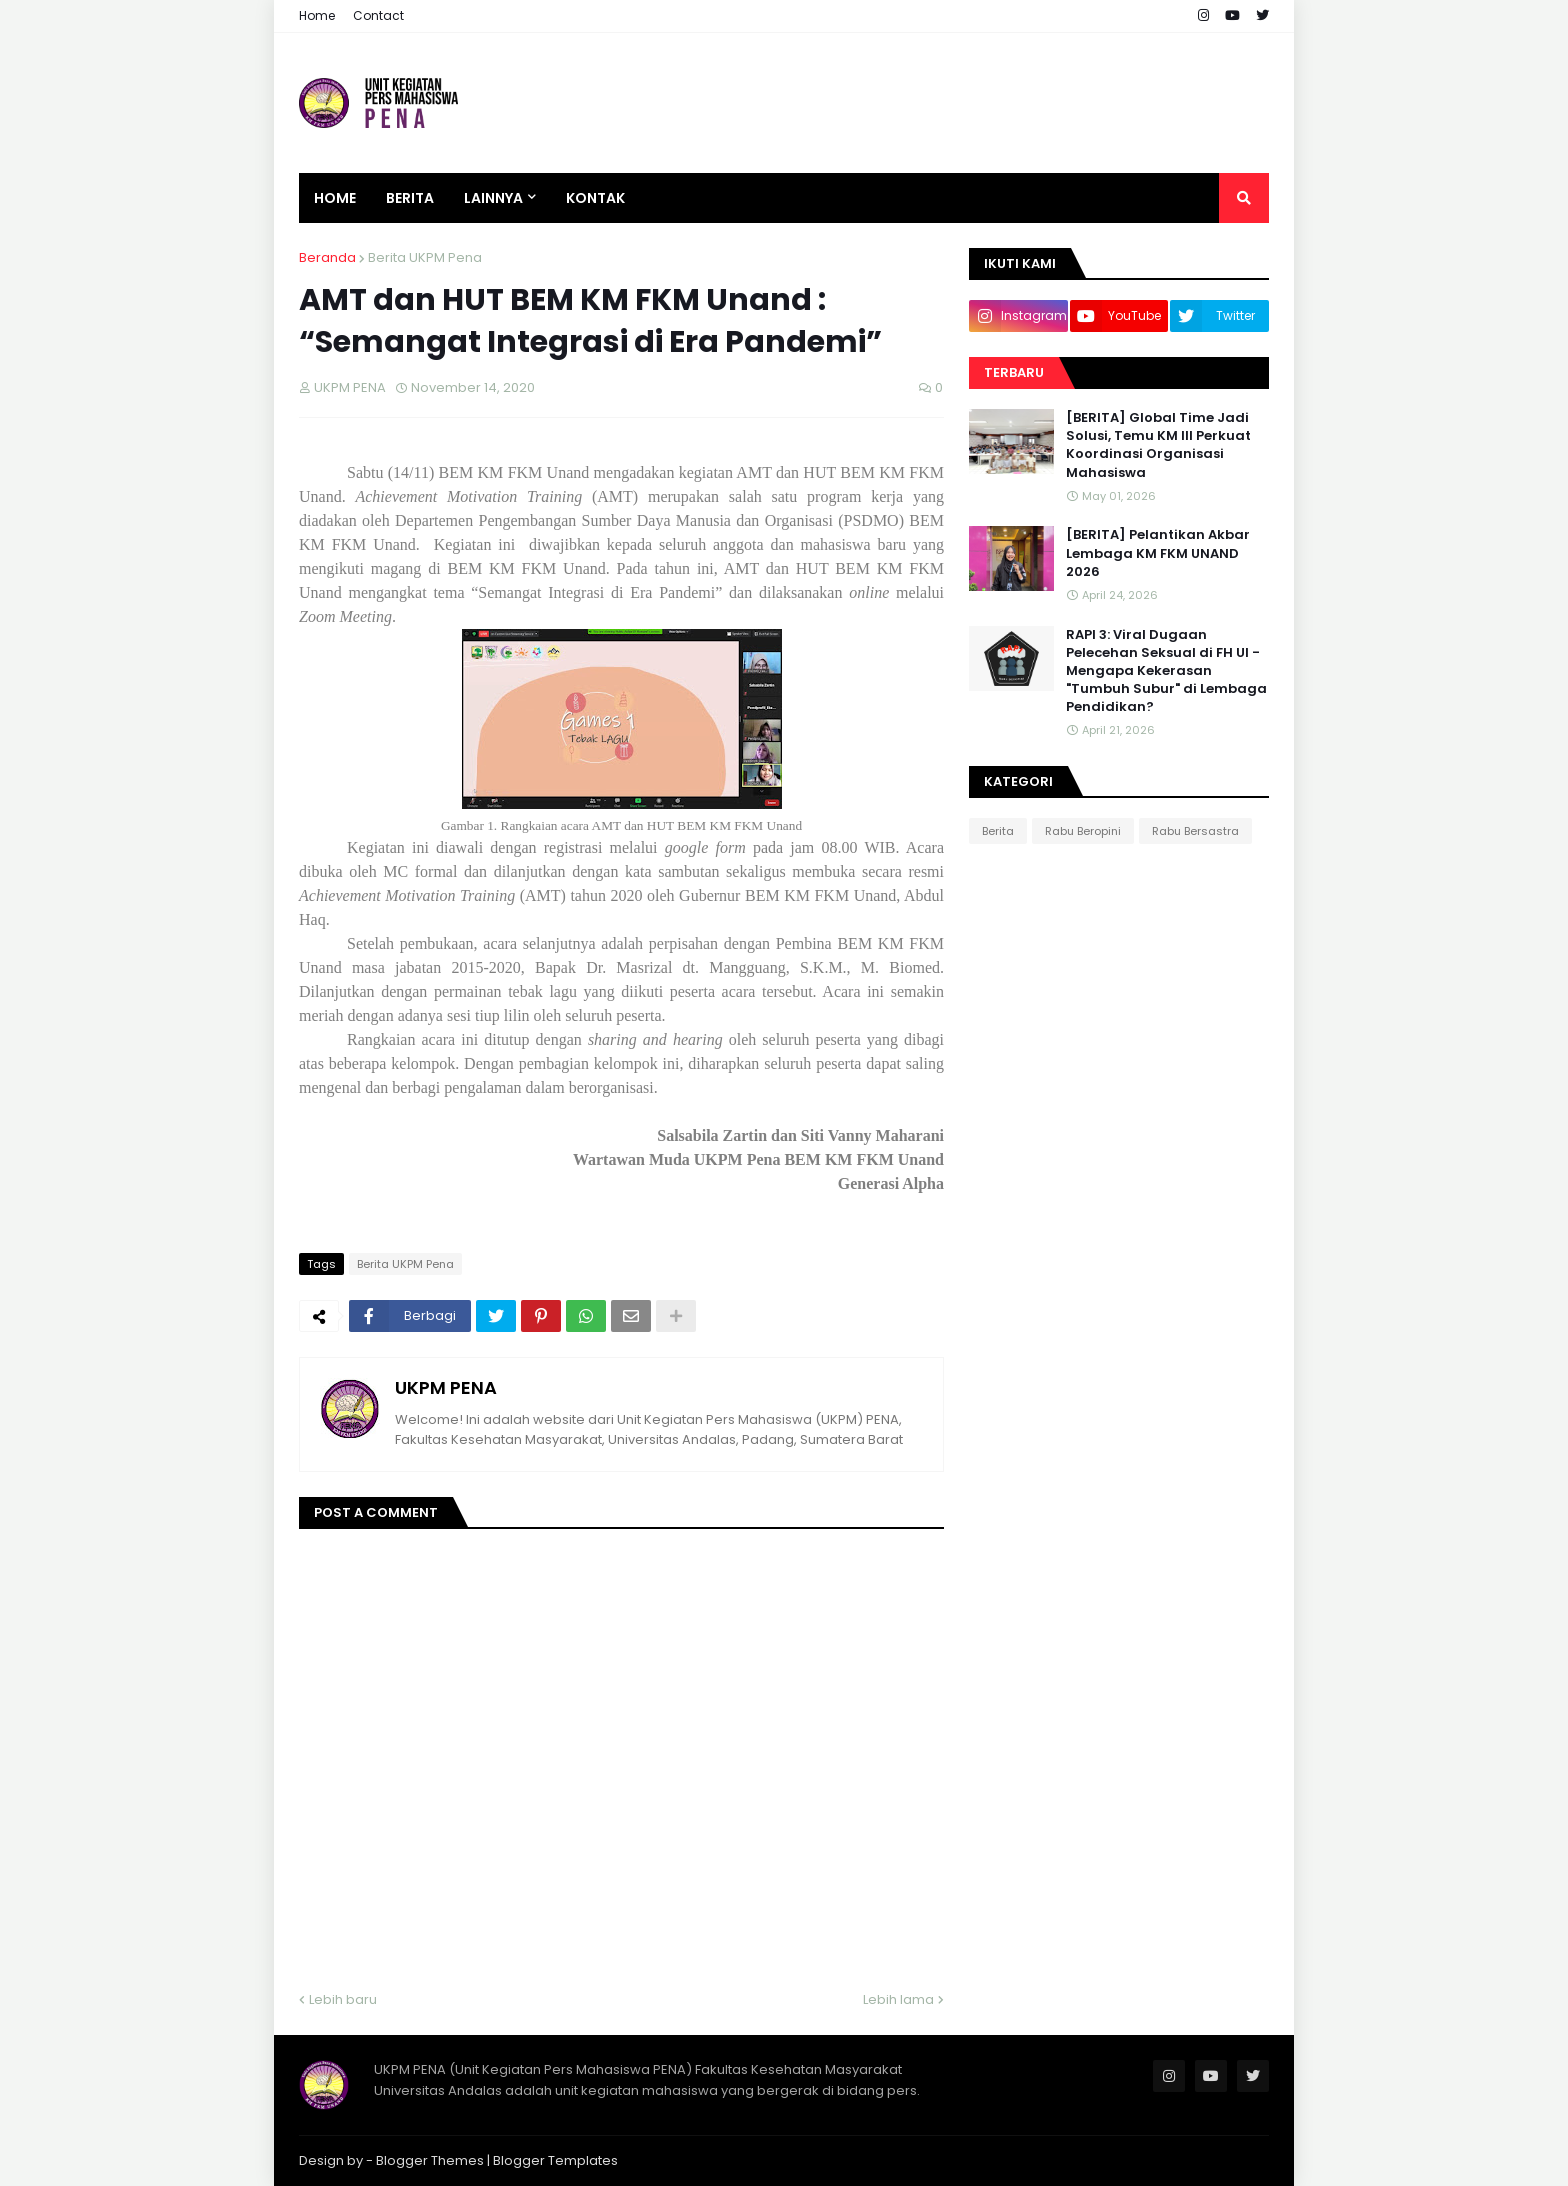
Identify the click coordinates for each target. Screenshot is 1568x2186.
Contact (378, 15)
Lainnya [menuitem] (493, 198)
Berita (998, 831)
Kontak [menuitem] (595, 198)
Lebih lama (898, 1999)
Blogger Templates (555, 2160)
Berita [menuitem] (410, 198)
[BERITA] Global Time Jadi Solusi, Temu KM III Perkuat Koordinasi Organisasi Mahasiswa (1158, 445)
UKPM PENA (446, 1387)
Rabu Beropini (1083, 831)
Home (317, 15)
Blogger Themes (430, 2160)
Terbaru (1014, 372)
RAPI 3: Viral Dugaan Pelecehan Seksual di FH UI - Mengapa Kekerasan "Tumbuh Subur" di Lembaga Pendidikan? (1166, 671)
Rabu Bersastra (1195, 831)
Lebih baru (343, 1999)
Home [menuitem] (335, 198)
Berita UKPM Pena (425, 257)
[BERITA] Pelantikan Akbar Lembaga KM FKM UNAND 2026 (1158, 553)
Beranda (327, 257)
